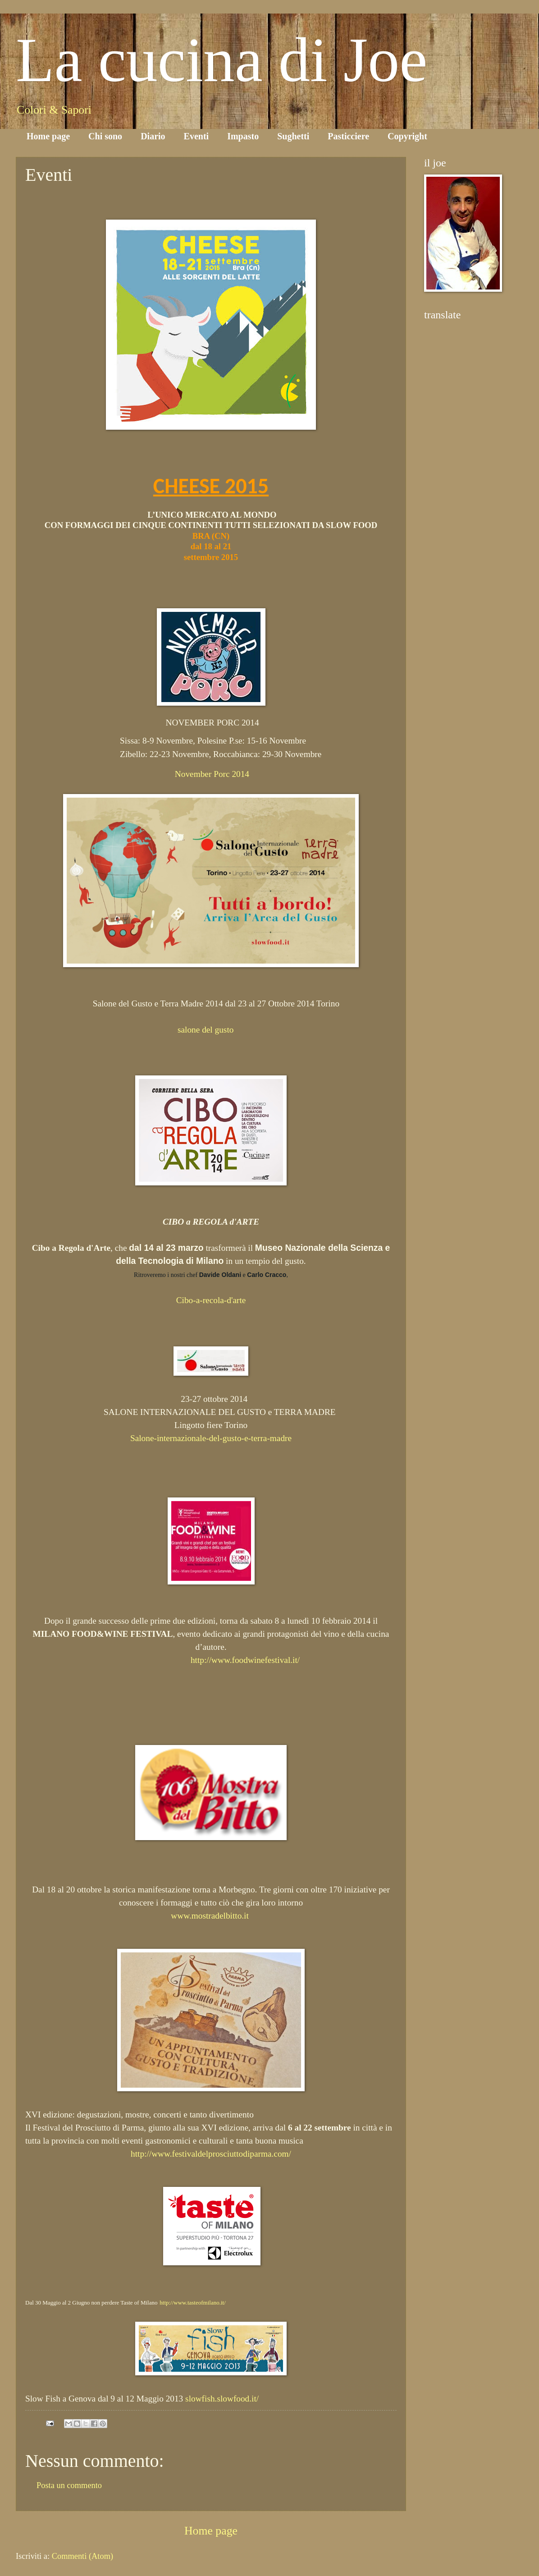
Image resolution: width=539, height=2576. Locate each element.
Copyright (407, 136)
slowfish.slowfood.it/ (222, 2398)
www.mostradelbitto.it (210, 1915)
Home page (48, 136)
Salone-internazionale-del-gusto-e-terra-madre (211, 1438)
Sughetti (293, 136)
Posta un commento (69, 2485)
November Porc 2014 (212, 774)
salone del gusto (205, 1029)
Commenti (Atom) (82, 2556)
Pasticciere (348, 136)
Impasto (243, 136)
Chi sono (105, 136)
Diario (153, 136)
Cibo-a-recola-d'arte (211, 1300)
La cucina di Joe (222, 60)
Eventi (196, 136)
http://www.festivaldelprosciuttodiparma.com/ (211, 2153)
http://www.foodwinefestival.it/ (245, 1660)
